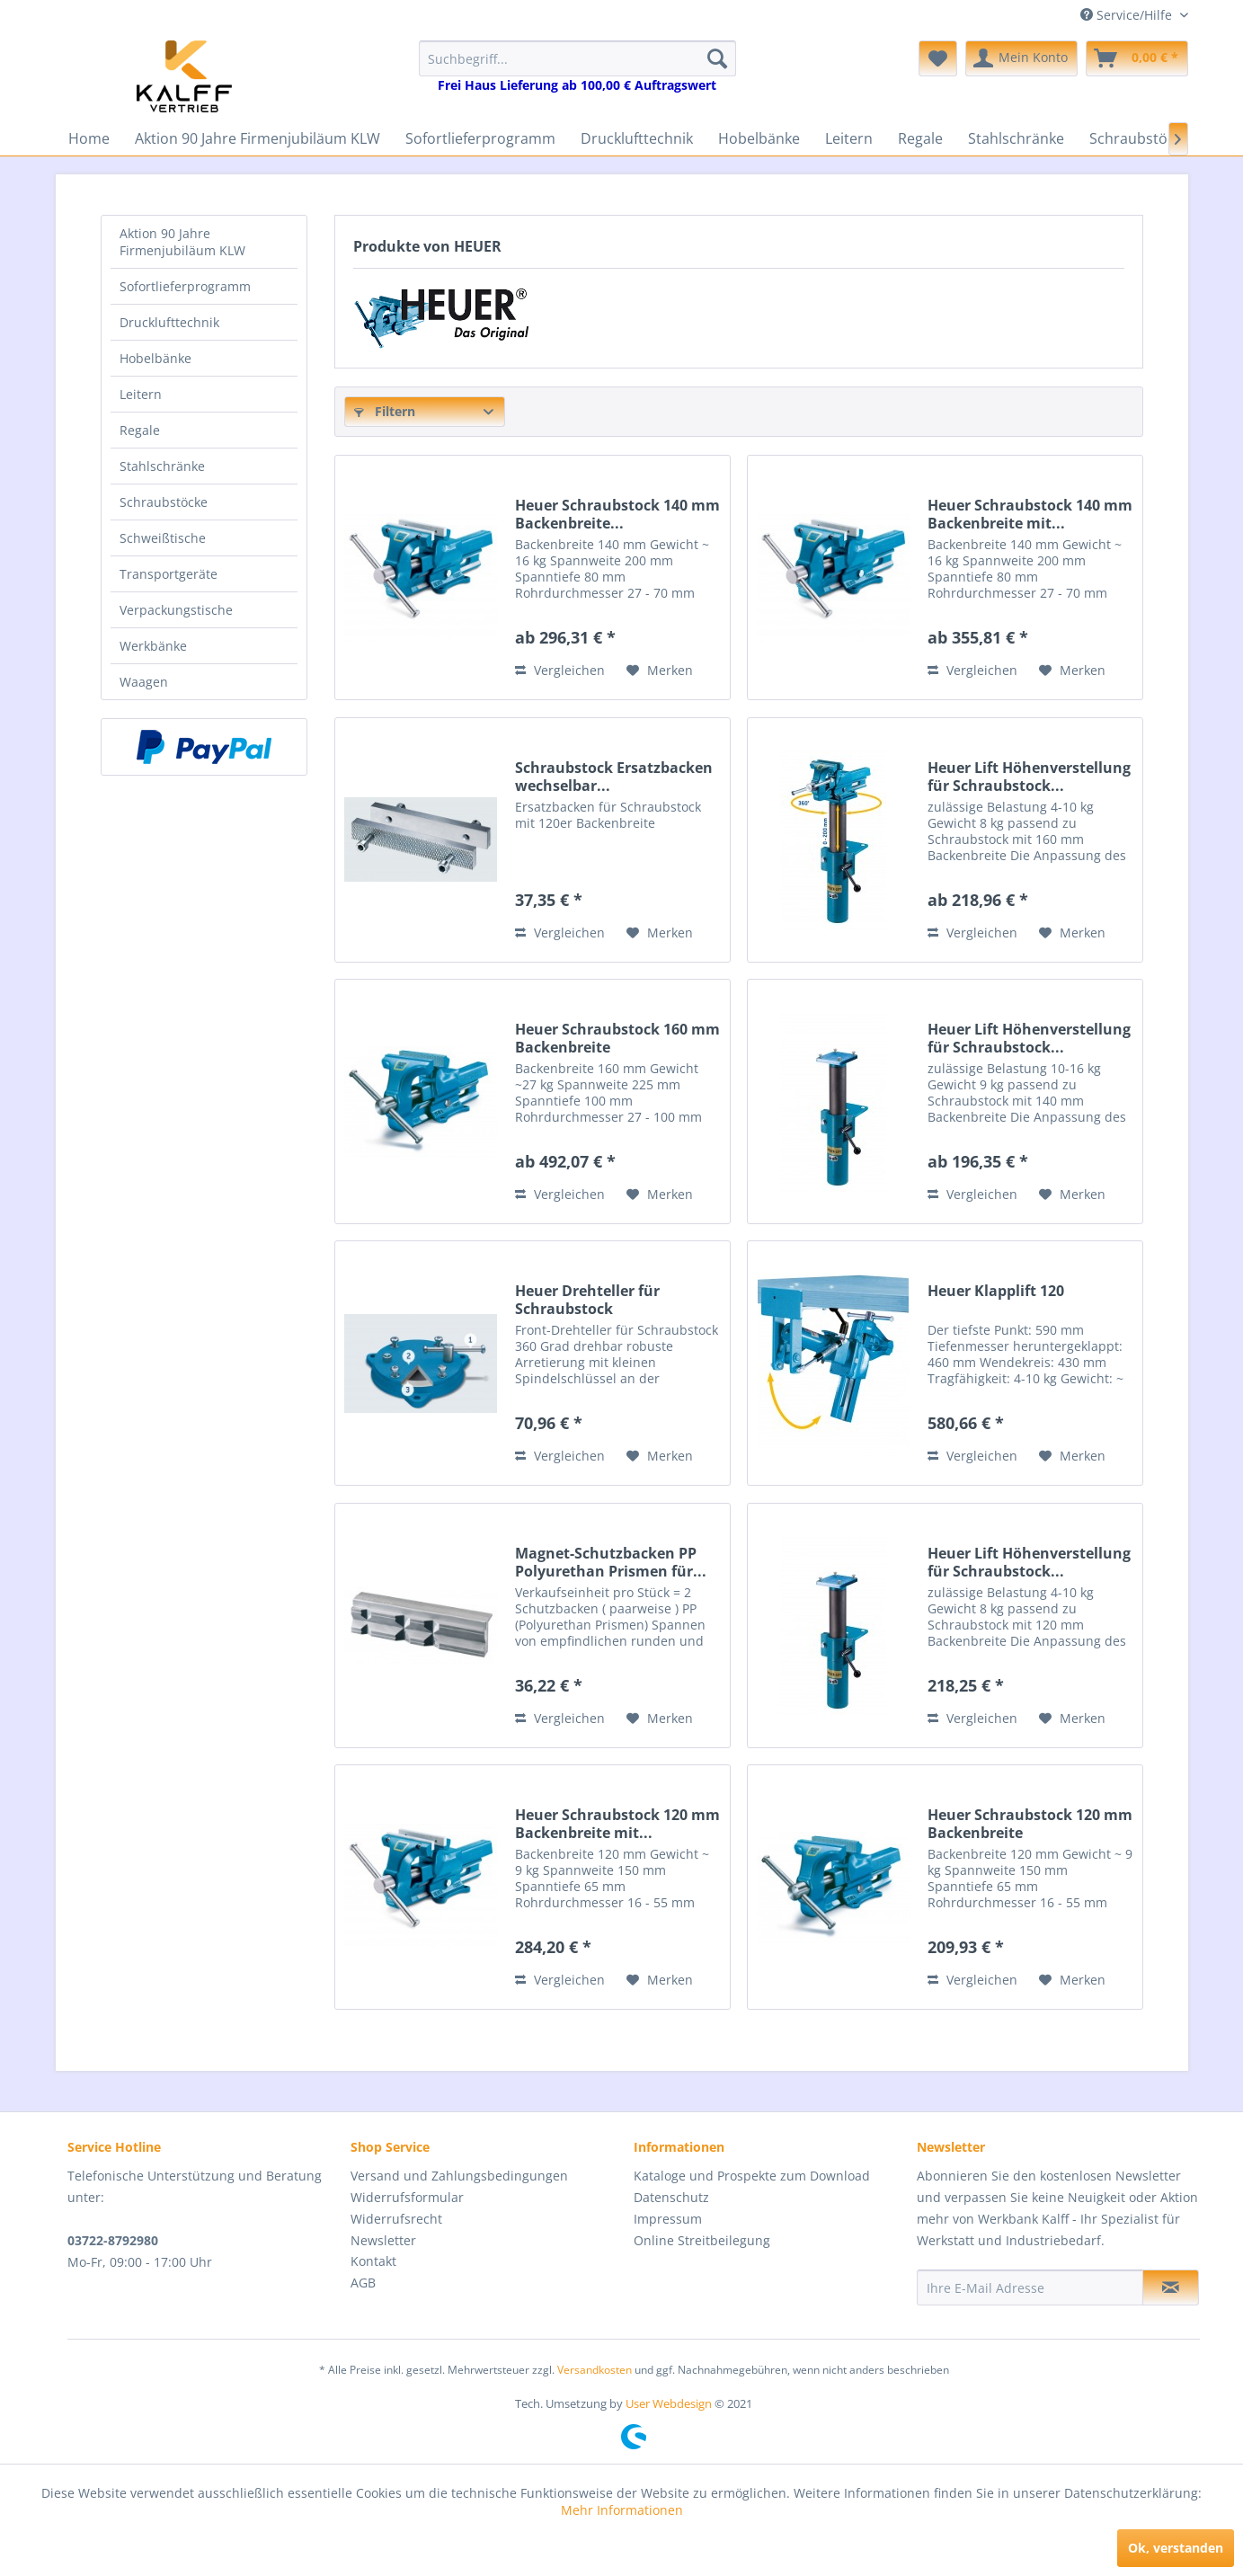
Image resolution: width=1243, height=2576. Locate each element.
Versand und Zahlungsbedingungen (459, 2175)
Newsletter (383, 2240)
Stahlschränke (162, 466)
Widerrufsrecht (396, 2218)
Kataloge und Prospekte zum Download (752, 2175)
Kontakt (373, 2261)
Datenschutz (671, 2197)
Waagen (144, 681)
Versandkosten (594, 2369)
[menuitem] (577, 66)
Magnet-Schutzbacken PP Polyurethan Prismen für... (610, 1562)
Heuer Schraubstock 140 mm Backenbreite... (617, 514)
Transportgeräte (169, 573)
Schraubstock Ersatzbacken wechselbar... (614, 777)
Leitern (141, 394)
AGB (363, 2282)
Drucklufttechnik (169, 322)
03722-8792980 (112, 2240)
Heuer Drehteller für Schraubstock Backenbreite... (587, 1300)
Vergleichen (560, 670)
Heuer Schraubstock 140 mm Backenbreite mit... (1030, 514)
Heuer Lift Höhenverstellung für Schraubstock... (1029, 777)
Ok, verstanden (1175, 2547)
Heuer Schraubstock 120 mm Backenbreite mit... (617, 1824)
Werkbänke (153, 645)
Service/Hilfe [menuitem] (1128, 14)
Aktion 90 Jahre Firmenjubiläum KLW (182, 242)
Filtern (384, 411)
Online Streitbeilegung (702, 2240)
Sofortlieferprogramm (185, 286)
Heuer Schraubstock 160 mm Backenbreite (617, 1038)
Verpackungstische (176, 609)
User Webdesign (669, 2403)
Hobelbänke (155, 358)
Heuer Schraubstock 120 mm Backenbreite (1030, 1824)
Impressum (668, 2218)
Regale (140, 430)
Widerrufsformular (407, 2197)
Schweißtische (163, 537)
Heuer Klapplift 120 (996, 1291)
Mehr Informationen (622, 2509)
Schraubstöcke (164, 502)
